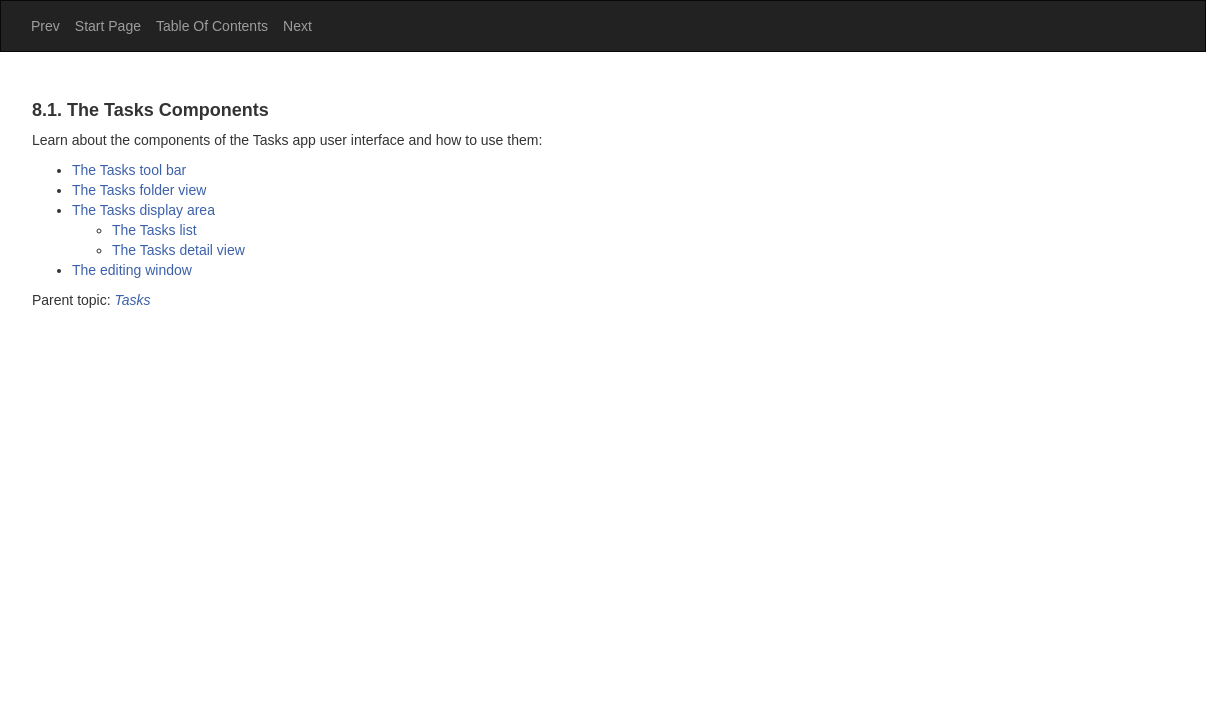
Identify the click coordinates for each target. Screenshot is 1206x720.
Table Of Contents (212, 26)
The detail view (178, 250)
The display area (143, 210)
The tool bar (129, 170)
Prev (45, 26)
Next (297, 26)
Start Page (108, 26)
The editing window (132, 270)
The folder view (139, 190)
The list (154, 230)
